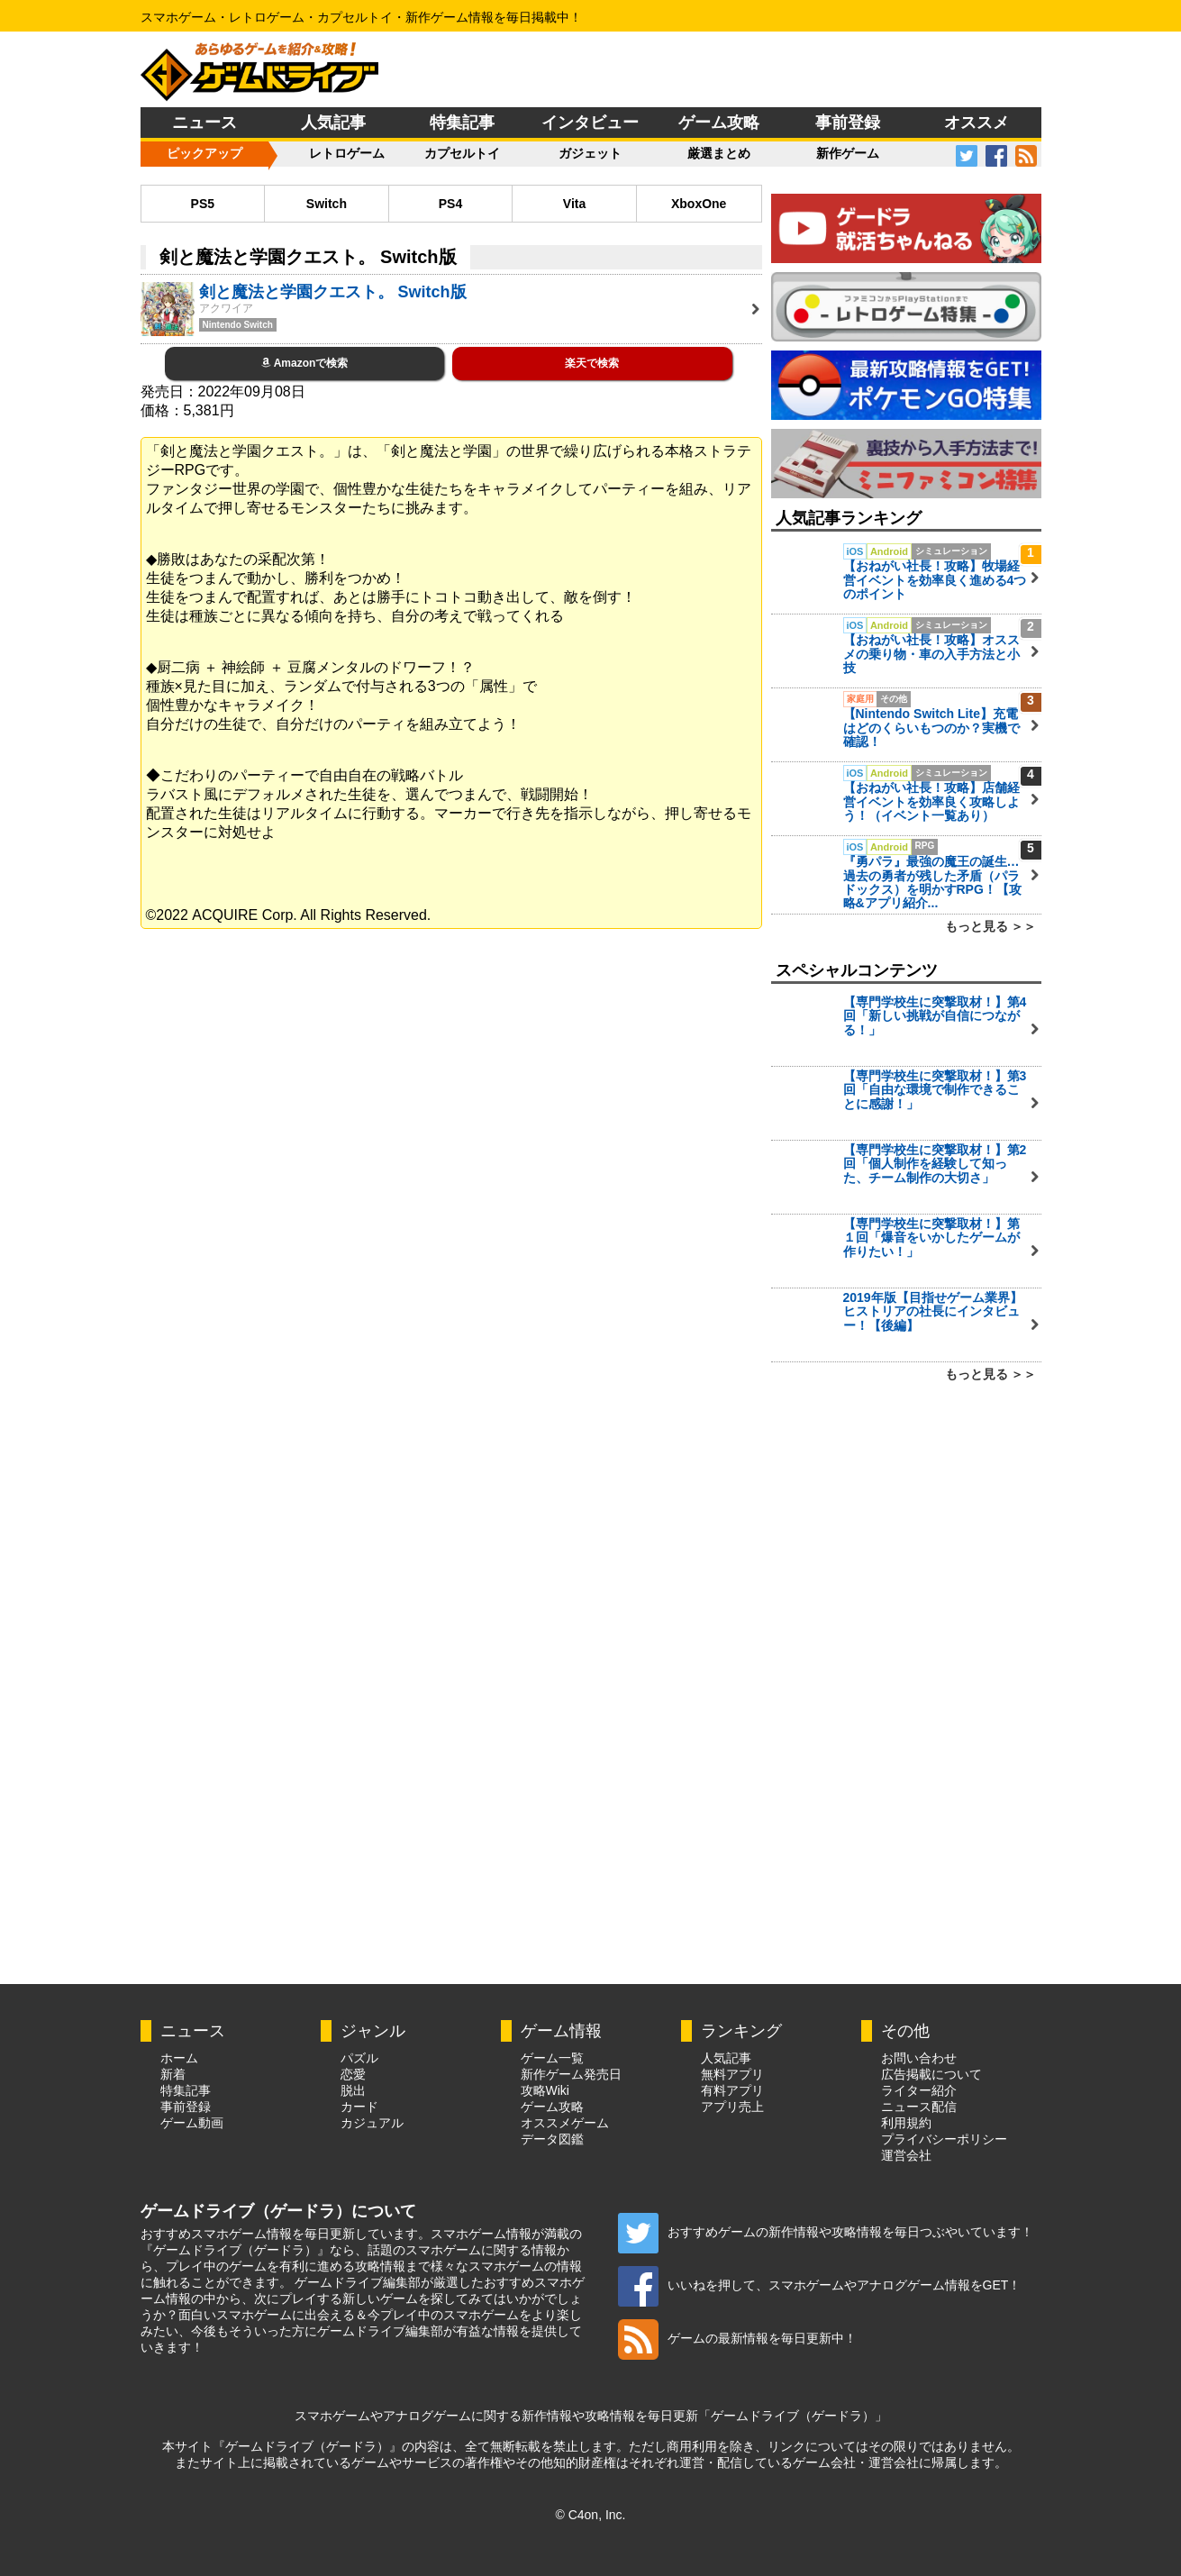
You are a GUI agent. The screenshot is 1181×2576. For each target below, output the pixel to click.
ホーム (179, 2058)
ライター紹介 (919, 2090)
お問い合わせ (919, 2058)
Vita (574, 203)
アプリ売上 (732, 2106)
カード (359, 2106)
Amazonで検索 (305, 363)
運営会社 (906, 2155)
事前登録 (847, 123)
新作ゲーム (847, 153)
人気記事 (333, 123)
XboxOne (698, 203)
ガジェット (590, 153)
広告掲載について (931, 2074)
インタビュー (590, 123)
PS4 (450, 203)
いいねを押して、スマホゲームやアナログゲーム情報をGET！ (820, 2285)
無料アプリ (732, 2074)
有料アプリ (732, 2090)
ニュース (204, 123)
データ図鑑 (552, 2139)
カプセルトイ (462, 153)
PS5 (202, 203)
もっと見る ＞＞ (991, 926)
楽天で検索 (592, 363)
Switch (326, 203)
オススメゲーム (565, 2123)
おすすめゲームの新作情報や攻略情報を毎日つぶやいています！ (825, 2232)
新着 (173, 2074)
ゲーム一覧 (552, 2058)
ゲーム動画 (191, 2123)
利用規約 (906, 2123)
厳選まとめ (718, 153)
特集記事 (462, 123)
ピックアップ (204, 153)
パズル (359, 2058)
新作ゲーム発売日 (571, 2074)
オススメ (976, 123)
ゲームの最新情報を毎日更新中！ (737, 2338)
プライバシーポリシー (944, 2139)
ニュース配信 (919, 2106)
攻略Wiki (545, 2090)
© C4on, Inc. (590, 2515)
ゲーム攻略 (718, 123)
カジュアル (372, 2123)
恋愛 (353, 2074)
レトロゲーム (347, 153)
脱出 (353, 2090)
